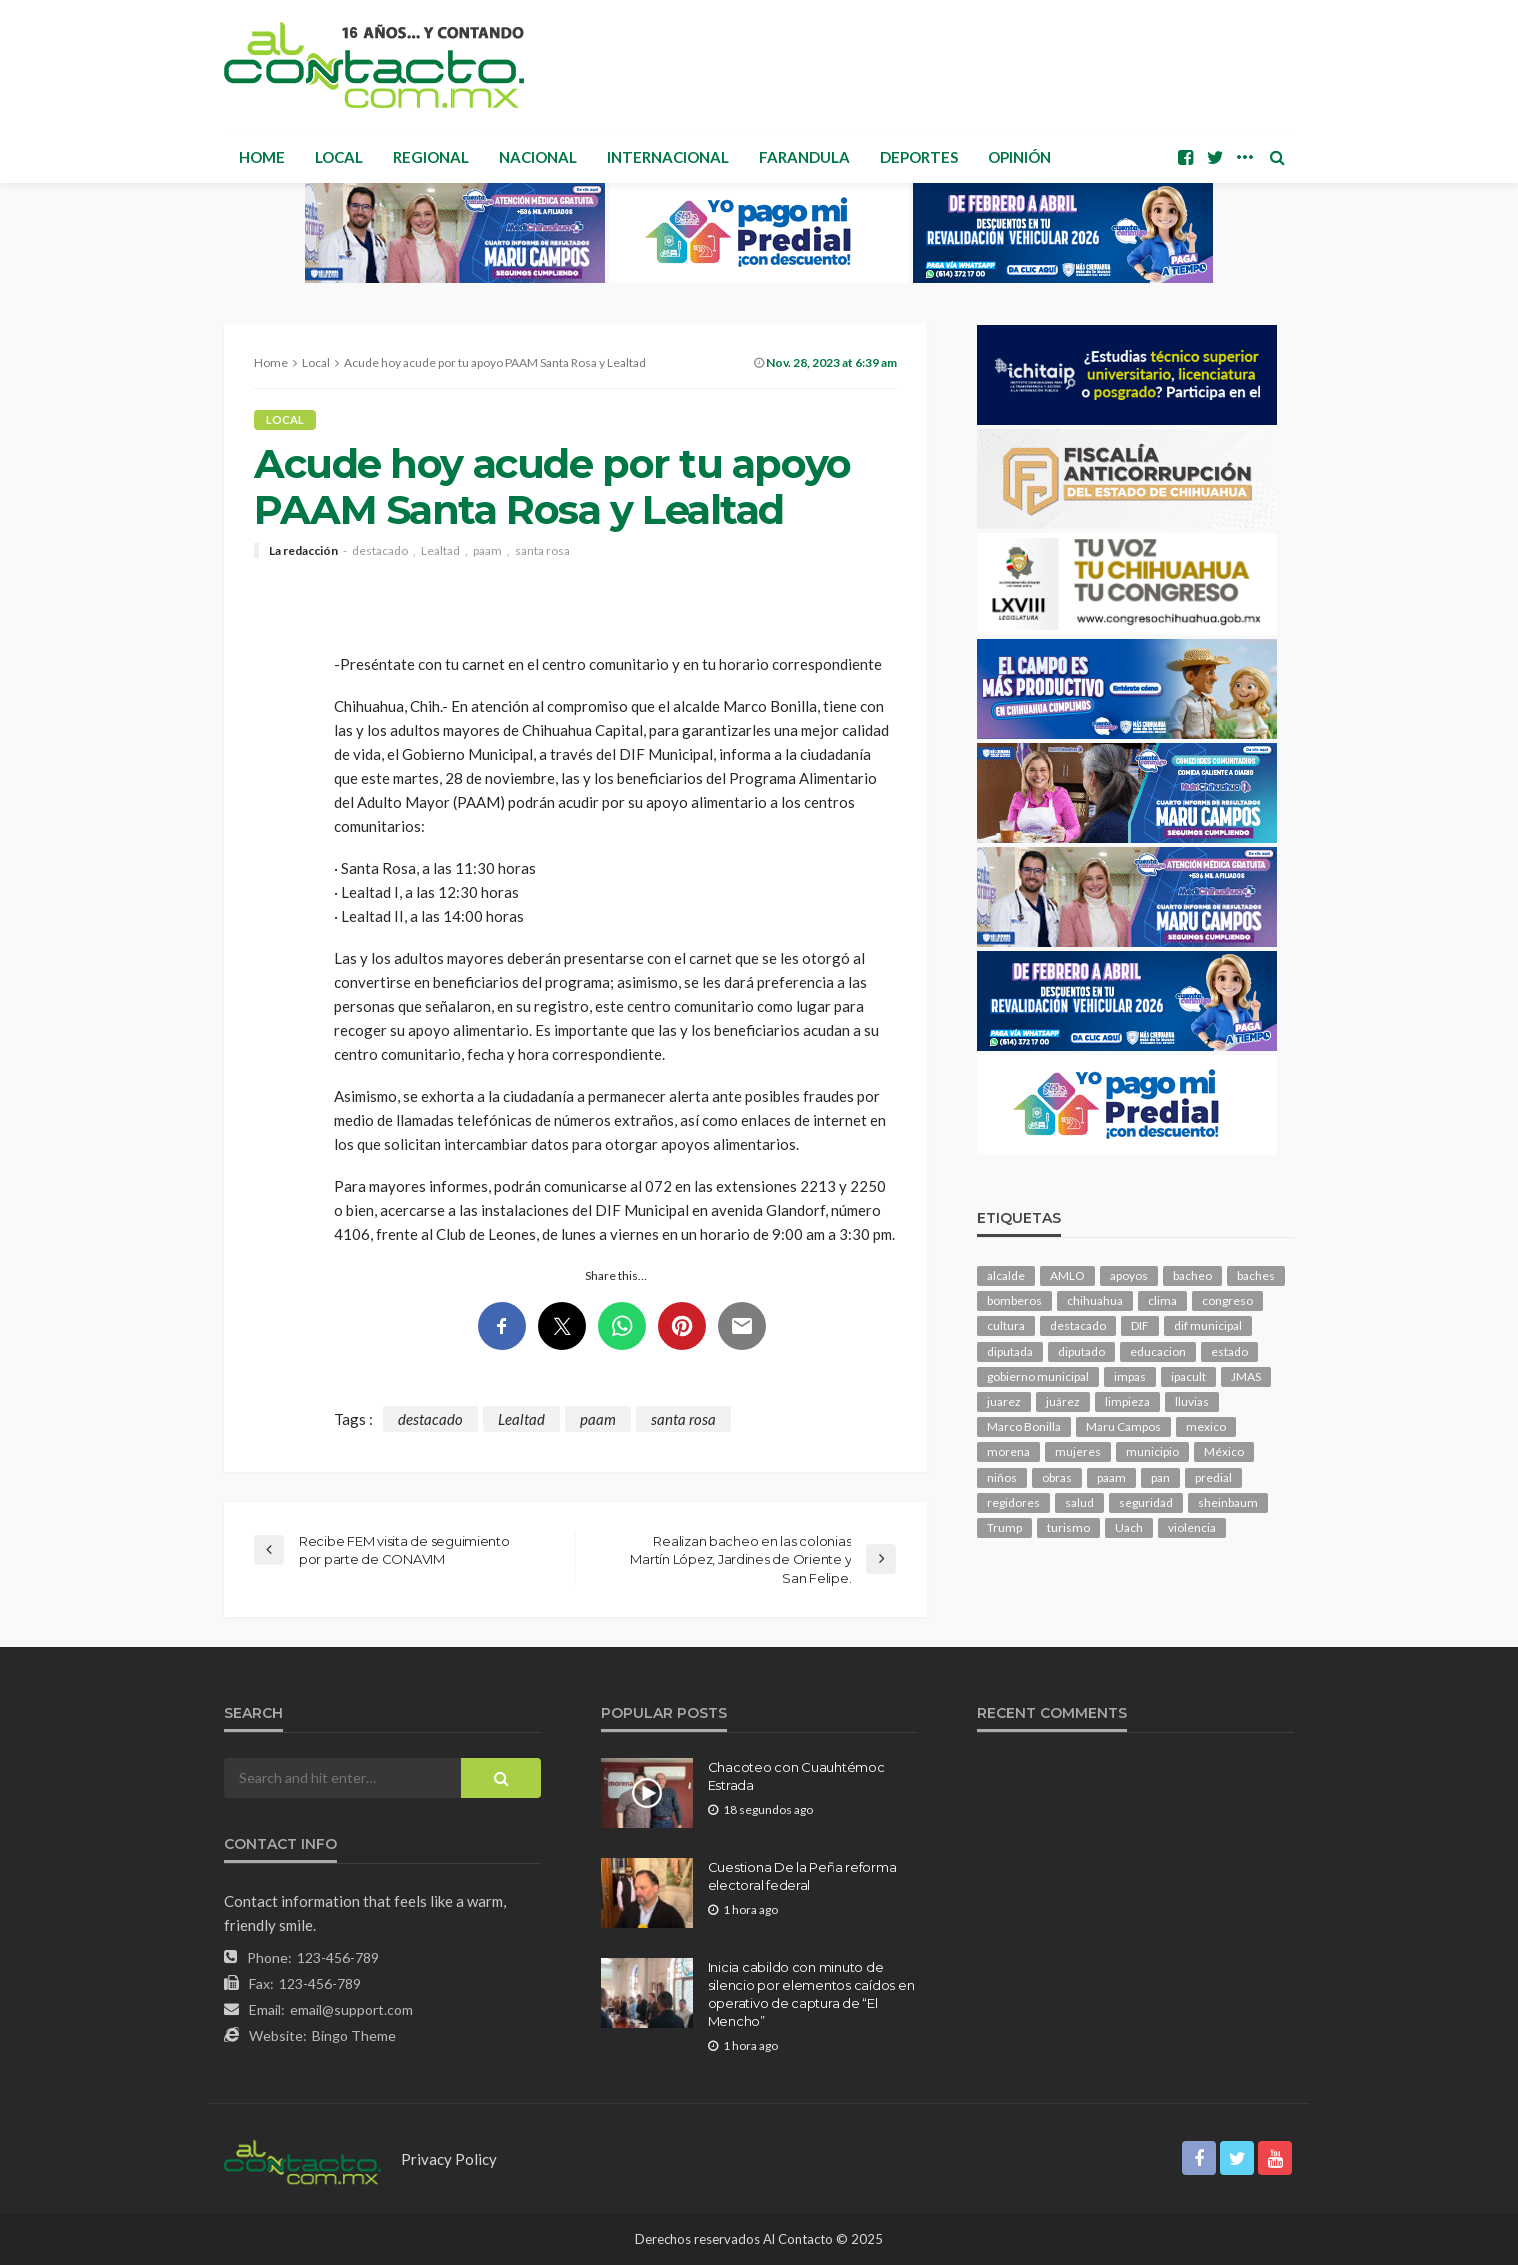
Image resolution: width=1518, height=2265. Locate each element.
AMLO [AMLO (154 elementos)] (1067, 1275)
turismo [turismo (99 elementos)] (1068, 1527)
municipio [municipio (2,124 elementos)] (1152, 1451)
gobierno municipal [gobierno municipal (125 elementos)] (1038, 1376)
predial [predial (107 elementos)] (1213, 1477)
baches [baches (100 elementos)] (1256, 1275)
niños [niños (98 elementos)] (1002, 1477)
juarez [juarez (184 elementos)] (1004, 1401)
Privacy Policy (449, 2159)
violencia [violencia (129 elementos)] (1192, 1527)
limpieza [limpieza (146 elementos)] (1127, 1401)
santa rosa (542, 551)
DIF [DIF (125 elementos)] (1140, 1325)
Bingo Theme (354, 2035)
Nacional (538, 157)
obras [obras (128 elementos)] (1057, 1477)
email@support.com (351, 2009)
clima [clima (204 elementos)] (1162, 1300)
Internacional (668, 157)
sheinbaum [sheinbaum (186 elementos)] (1228, 1502)
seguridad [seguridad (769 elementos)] (1146, 1502)
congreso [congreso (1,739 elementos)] (1227, 1300)
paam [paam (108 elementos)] (1111, 1477)
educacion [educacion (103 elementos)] (1158, 1351)
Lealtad (440, 551)
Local (339, 157)
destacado (380, 551)
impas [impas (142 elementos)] (1130, 1376)
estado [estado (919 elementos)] (1229, 1351)
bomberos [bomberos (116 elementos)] (1014, 1300)
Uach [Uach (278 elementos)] (1129, 1527)
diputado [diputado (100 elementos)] (1081, 1351)
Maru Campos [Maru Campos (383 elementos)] (1123, 1426)
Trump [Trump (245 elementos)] (1004, 1527)
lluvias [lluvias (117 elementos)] (1192, 1401)
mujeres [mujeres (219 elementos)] (1078, 1451)
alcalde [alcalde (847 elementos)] (1006, 1275)
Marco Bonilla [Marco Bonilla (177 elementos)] (1024, 1426)
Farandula (804, 157)
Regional (431, 157)
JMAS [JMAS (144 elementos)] (1246, 1376)
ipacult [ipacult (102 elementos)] (1188, 1376)
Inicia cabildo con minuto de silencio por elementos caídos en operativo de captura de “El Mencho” (811, 1994)
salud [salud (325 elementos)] (1079, 1502)
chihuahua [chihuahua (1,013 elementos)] (1095, 1300)
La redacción (303, 551)
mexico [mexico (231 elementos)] (1206, 1426)
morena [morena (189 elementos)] (1008, 1451)
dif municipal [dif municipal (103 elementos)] (1208, 1325)
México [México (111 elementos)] (1224, 1451)
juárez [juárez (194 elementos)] (1063, 1401)
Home (262, 157)
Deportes (919, 157)
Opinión (1019, 157)
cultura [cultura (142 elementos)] (1006, 1325)
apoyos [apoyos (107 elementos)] (1129, 1275)
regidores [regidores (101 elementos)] (1013, 1502)
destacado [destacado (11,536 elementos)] (1078, 1325)
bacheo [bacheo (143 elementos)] (1192, 1275)
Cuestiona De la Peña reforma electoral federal (802, 1876)
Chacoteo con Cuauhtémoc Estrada (796, 1776)
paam (487, 551)
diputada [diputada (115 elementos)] (1010, 1351)
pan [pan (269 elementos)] (1160, 1477)
